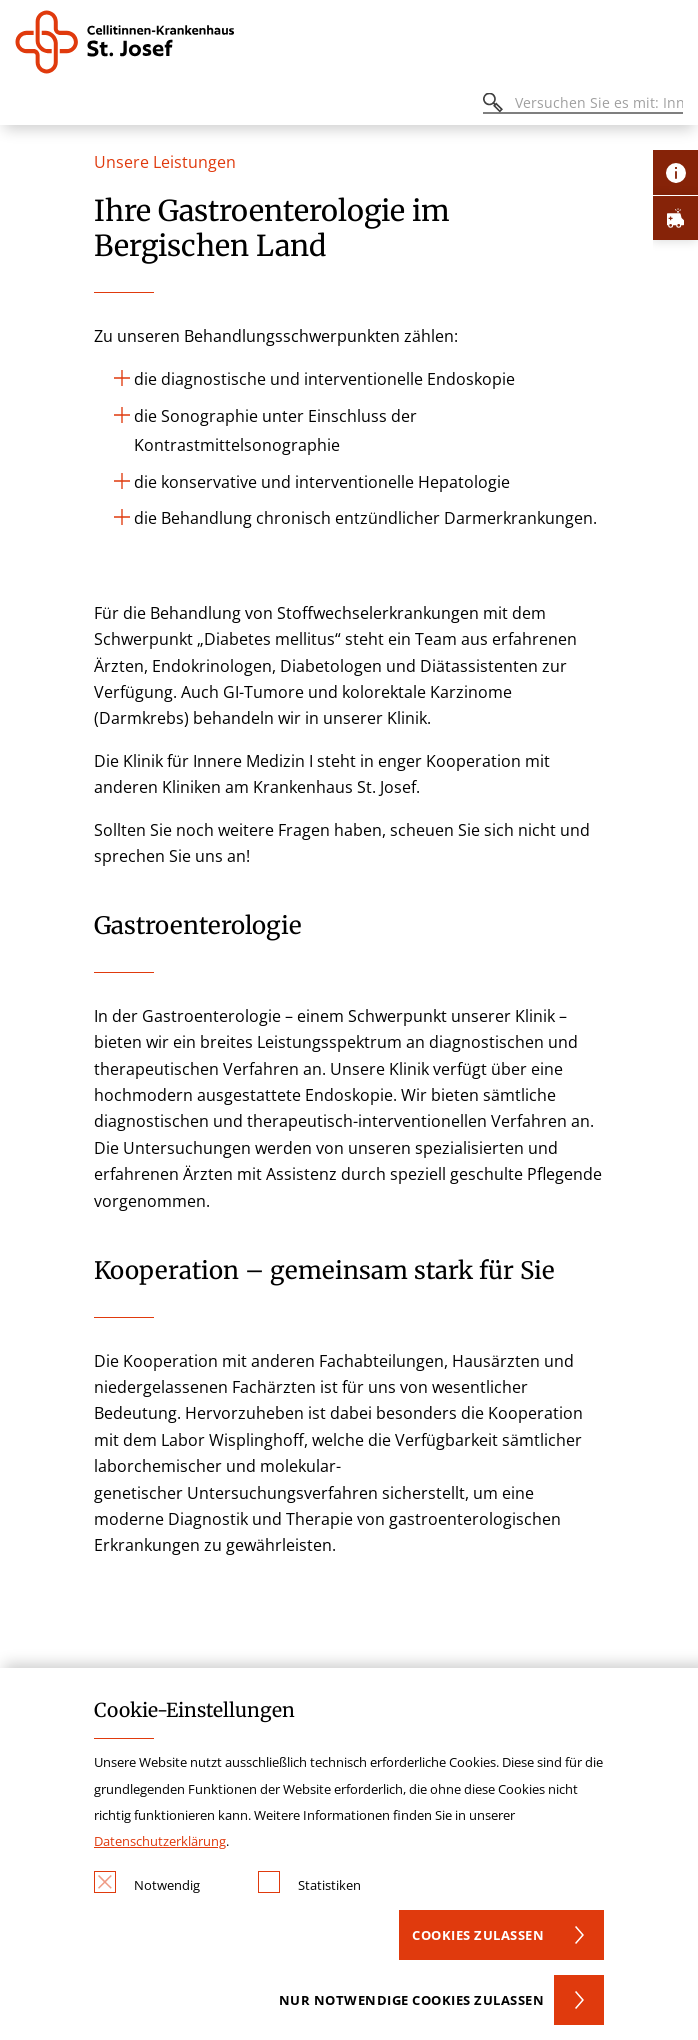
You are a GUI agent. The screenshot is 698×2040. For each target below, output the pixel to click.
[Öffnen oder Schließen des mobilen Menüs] (26, 105)
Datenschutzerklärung (160, 1841)
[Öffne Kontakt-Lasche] (675, 172)
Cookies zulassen (478, 1935)
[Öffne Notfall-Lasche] (675, 217)
